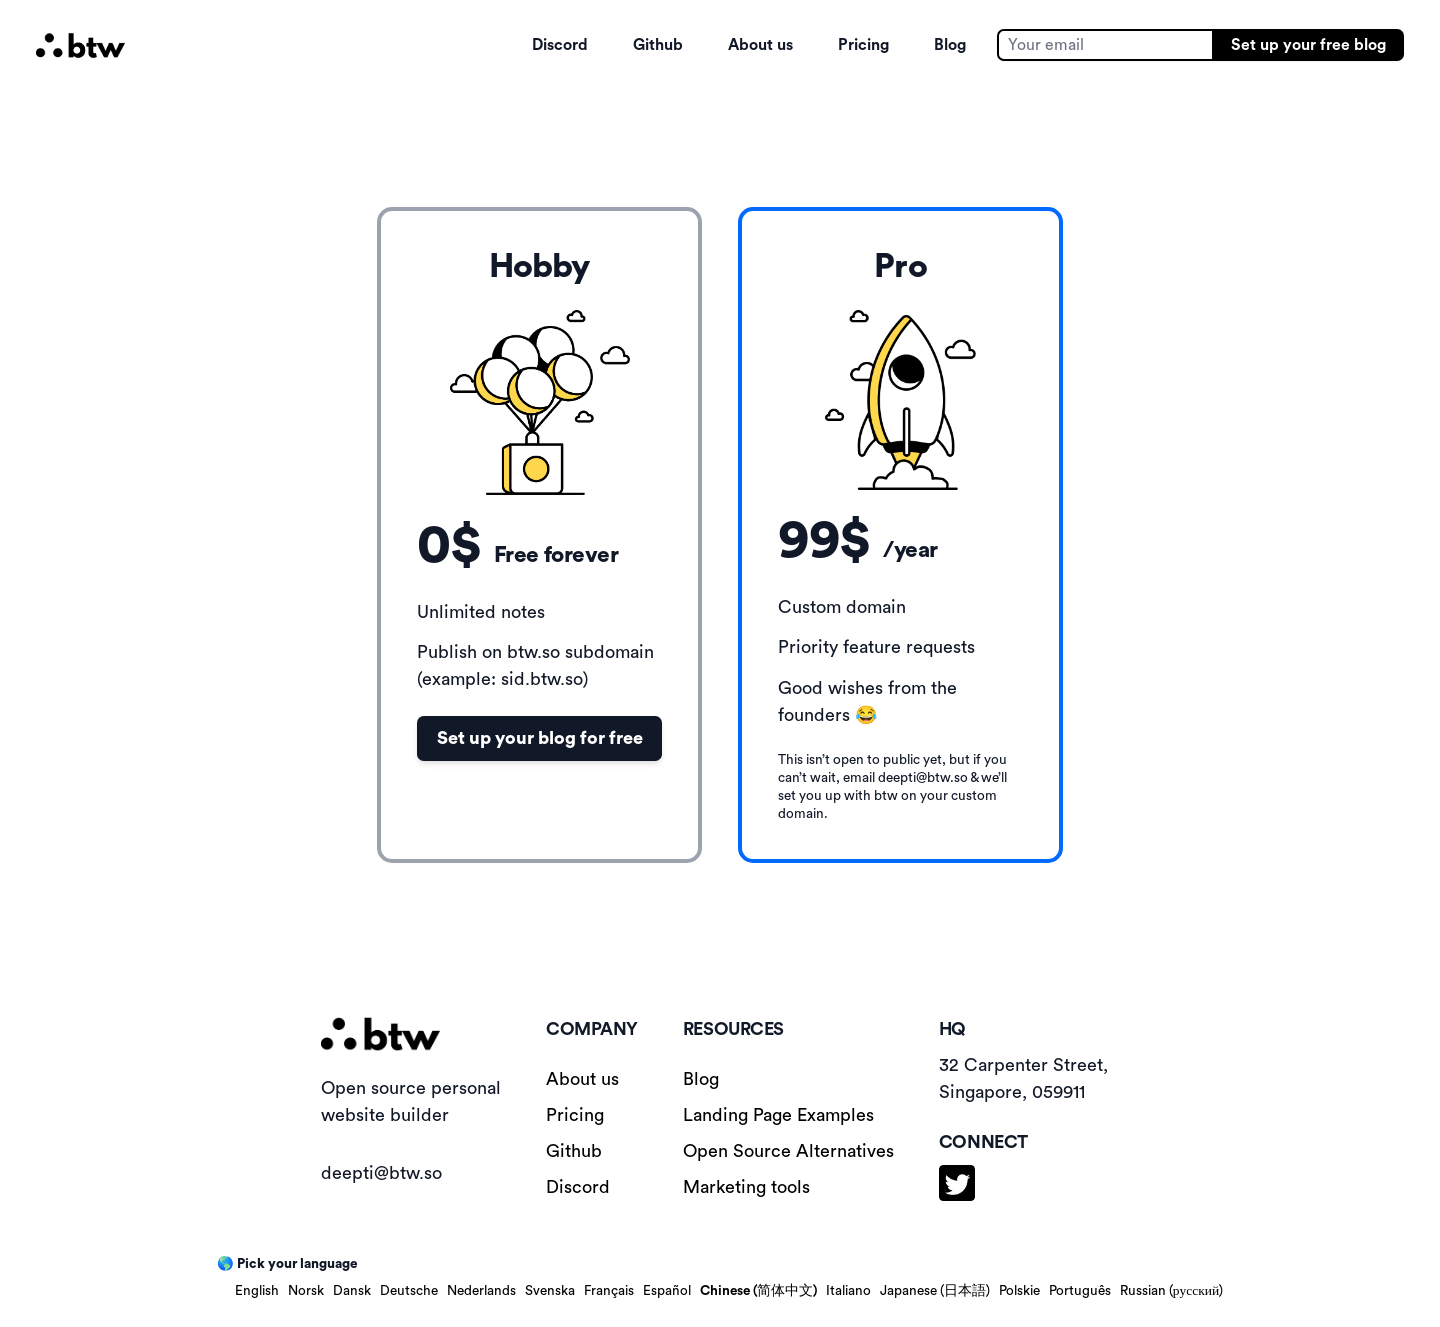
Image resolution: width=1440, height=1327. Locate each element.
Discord (560, 45)
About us (760, 45)
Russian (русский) (1171, 1291)
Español (667, 1291)
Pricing (863, 45)
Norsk (306, 1291)
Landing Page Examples (778, 1115)
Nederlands (481, 1291)
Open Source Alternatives (788, 1151)
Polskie (1019, 1291)
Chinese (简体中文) (758, 1291)
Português (1080, 1291)
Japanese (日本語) (935, 1291)
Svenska (550, 1291)
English (257, 1291)
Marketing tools (746, 1187)
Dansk (352, 1291)
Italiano (848, 1291)
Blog (950, 45)
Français (609, 1291)
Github (658, 45)
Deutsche (409, 1291)
